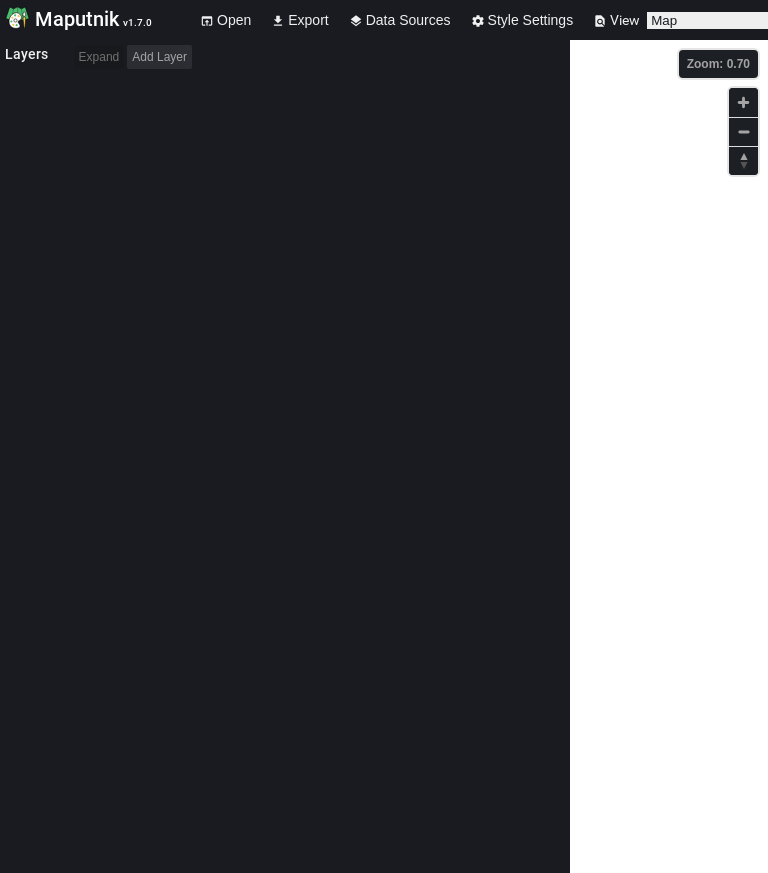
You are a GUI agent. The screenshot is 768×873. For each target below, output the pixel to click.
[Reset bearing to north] (743, 160)
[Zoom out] (743, 131)
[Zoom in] (743, 102)
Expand (99, 57)
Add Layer (159, 57)
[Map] (669, 456)
